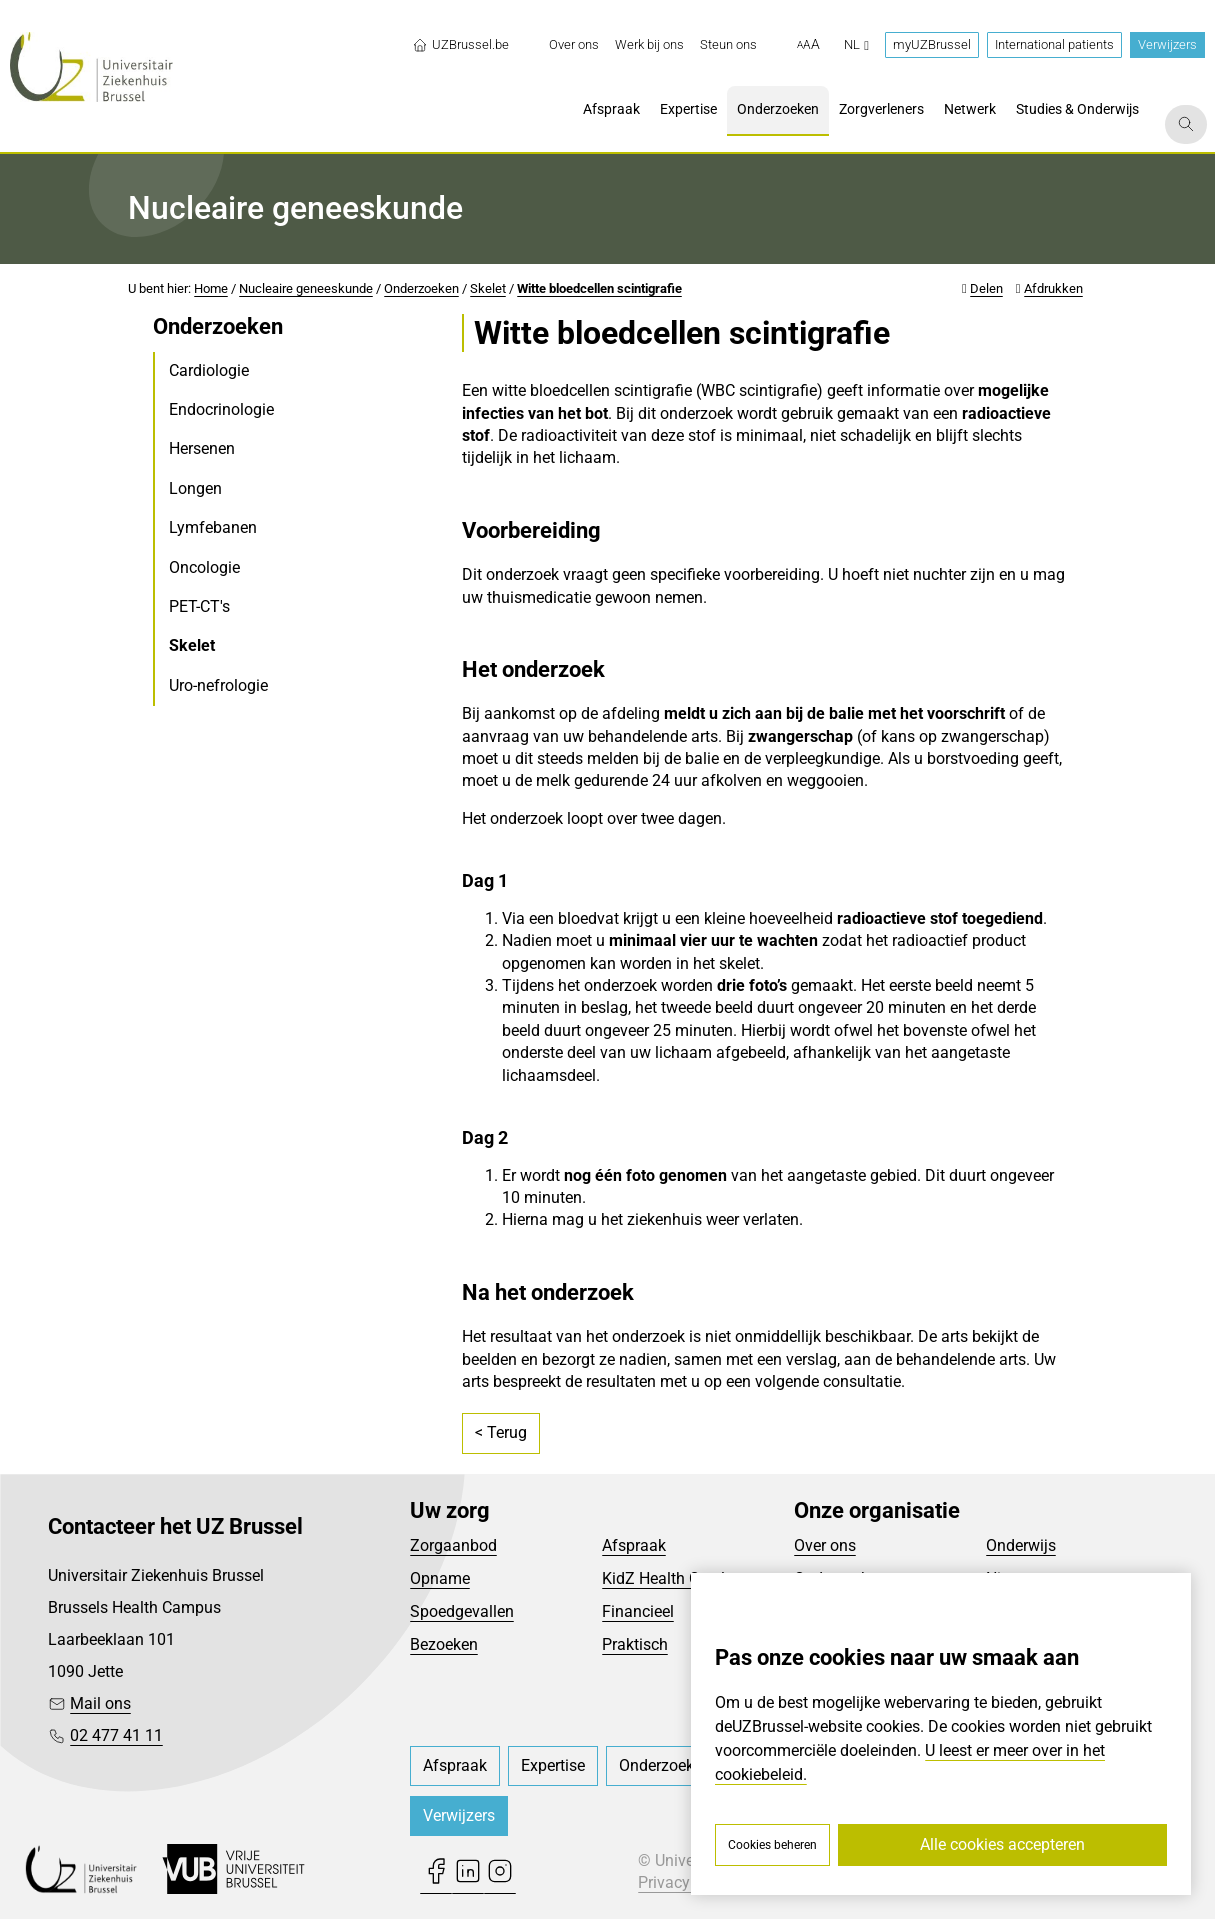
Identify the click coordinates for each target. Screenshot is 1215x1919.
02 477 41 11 (116, 1735)
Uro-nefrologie (218, 685)
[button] (808, 45)
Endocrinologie (221, 409)
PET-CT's (199, 606)
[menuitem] (574, 45)
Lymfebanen (213, 527)
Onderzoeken (421, 288)
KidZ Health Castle (667, 1578)
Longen (195, 488)
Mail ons (100, 1703)
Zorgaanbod (453, 1545)
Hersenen (202, 448)
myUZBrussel (932, 44)
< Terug (501, 1432)
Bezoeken (444, 1644)
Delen (986, 288)
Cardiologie (209, 370)
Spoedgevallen (462, 1611)
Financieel (638, 1611)
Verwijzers (1167, 44)
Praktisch (635, 1644)
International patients (1054, 44)
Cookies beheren (772, 1845)
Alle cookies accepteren (1002, 1844)
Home (211, 288)
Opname (440, 1578)
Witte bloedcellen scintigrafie (599, 288)
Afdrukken (1053, 288)
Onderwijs (1021, 1545)
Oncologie (204, 567)
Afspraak (634, 1545)
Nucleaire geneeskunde (306, 288)
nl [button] (856, 44)
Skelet (488, 288)
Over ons (825, 1545)
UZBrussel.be (460, 45)
